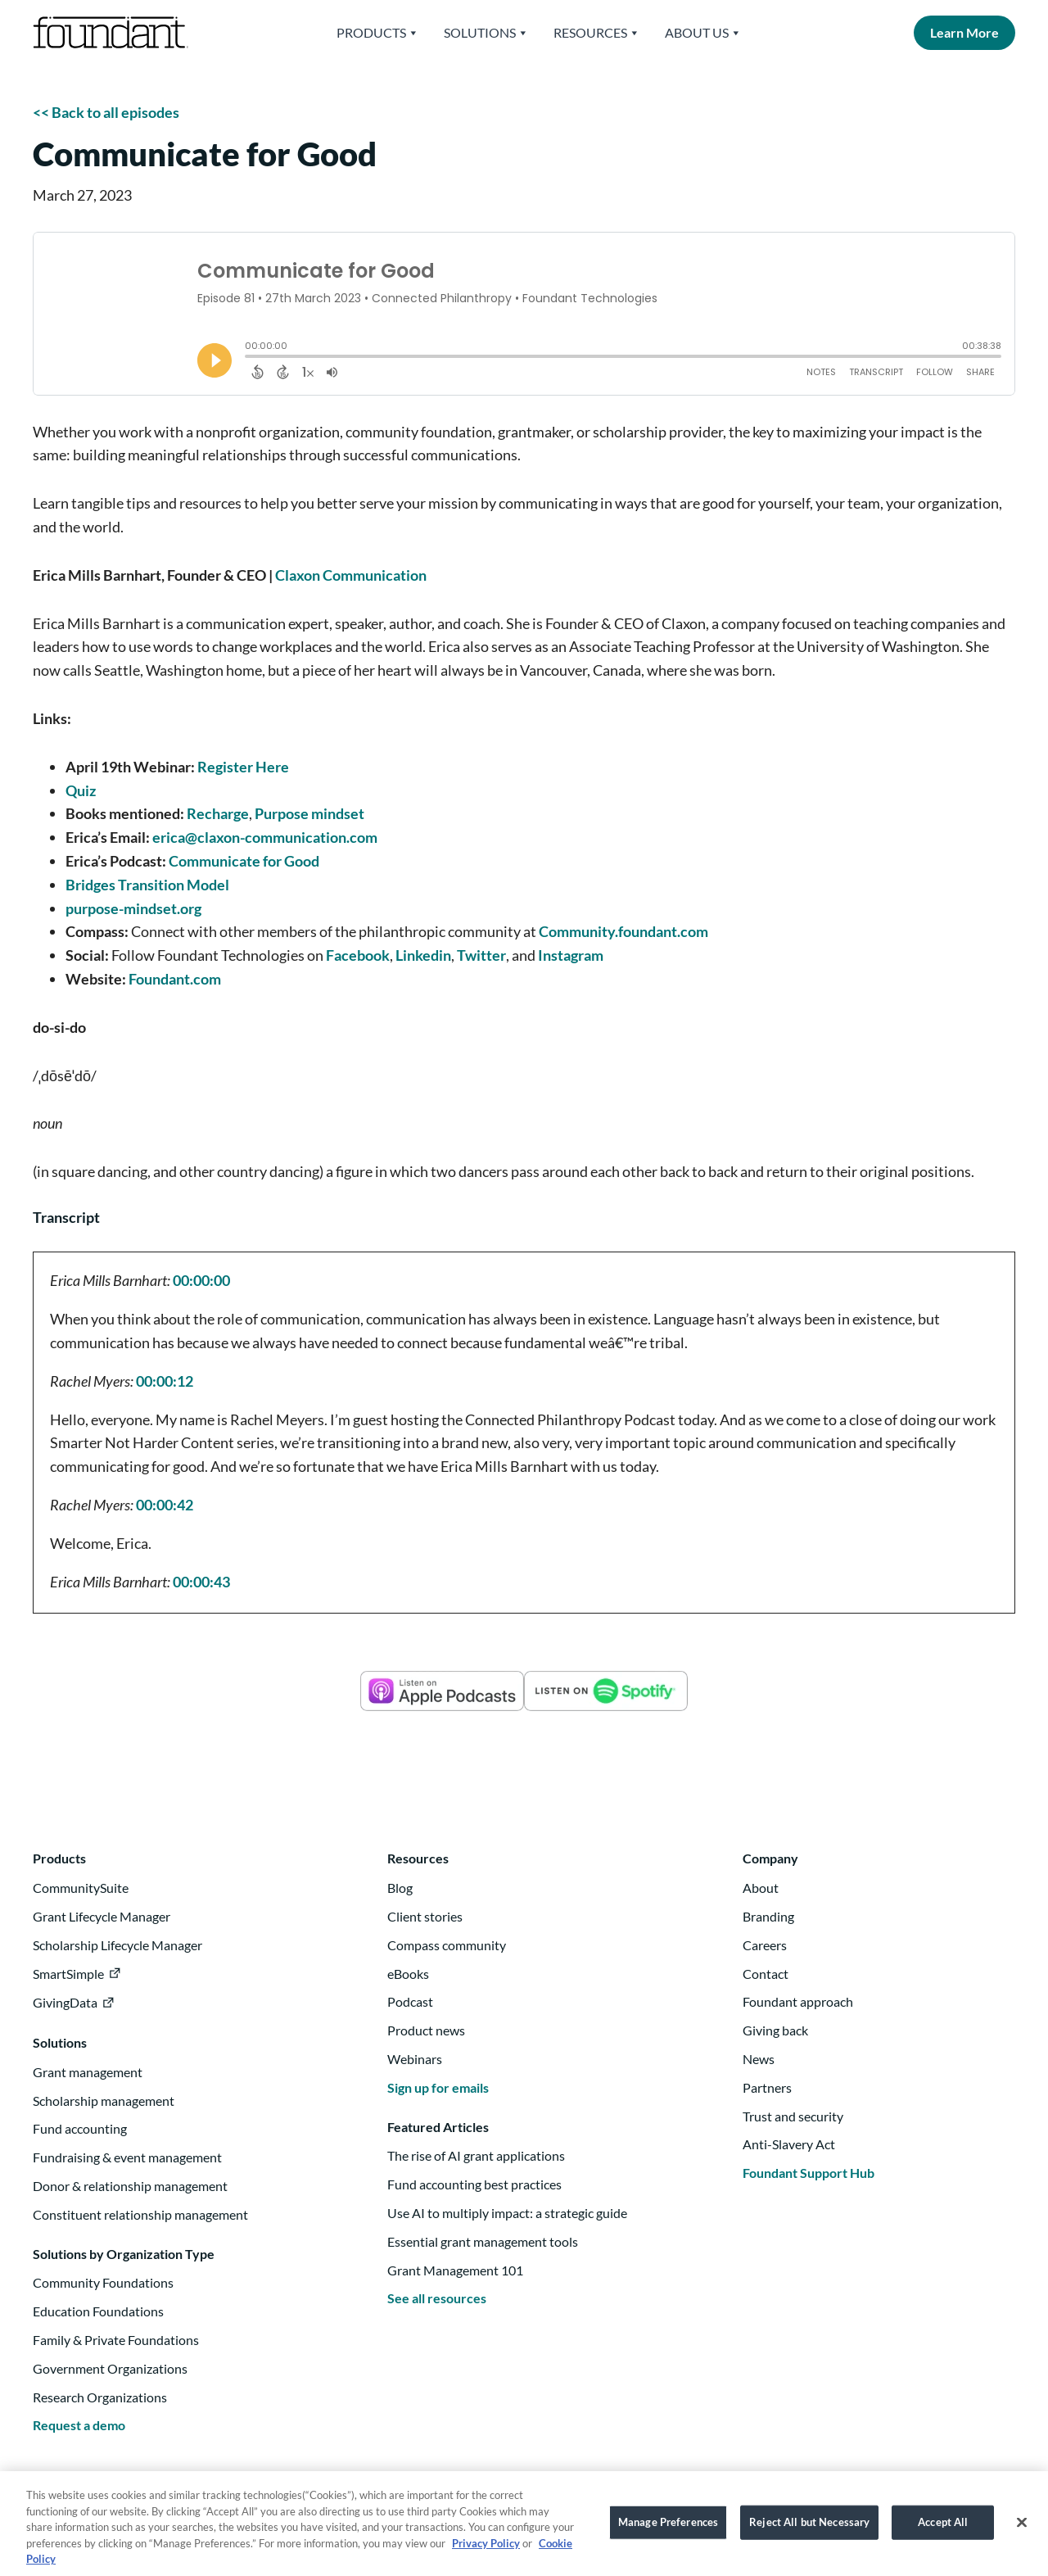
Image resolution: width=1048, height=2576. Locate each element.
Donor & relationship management (130, 2185)
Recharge (218, 813)
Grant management (87, 2072)
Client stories (425, 1916)
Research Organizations (100, 2397)
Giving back (775, 2030)
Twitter (481, 955)
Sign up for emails (438, 2087)
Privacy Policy (486, 2553)
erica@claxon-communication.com (264, 837)
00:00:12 (164, 1381)
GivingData (65, 2002)
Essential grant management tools (482, 2241)
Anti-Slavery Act (789, 2144)
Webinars (414, 2059)
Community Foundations (103, 2282)
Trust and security (793, 2116)
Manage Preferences (668, 2532)
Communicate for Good (244, 861)
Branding (768, 1916)
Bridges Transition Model (147, 885)
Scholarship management (103, 2100)
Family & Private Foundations (116, 2339)
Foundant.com (175, 979)
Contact (765, 1973)
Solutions (486, 32)
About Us (703, 32)
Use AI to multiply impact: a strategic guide (507, 2213)
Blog (400, 1887)
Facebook (358, 955)
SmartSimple (68, 1973)
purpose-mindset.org (133, 908)
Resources (596, 32)
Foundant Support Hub (808, 2172)
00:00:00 (201, 1280)
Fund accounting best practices (474, 2184)
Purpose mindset (309, 813)
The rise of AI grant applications (476, 2155)
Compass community (446, 1945)
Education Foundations (98, 2311)
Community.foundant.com (623, 931)
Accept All (943, 2532)
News (759, 2059)
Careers (765, 1945)
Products (378, 32)
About (761, 1887)
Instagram (570, 955)
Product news (426, 2030)
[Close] (1022, 2533)
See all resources (436, 2298)
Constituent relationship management (140, 2214)
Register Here (243, 767)
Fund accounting (80, 2128)
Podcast (410, 2001)
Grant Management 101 (455, 2270)
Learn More (964, 32)
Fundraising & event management (127, 2157)
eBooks (408, 1973)
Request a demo (79, 2425)
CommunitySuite (81, 1887)
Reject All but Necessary (809, 2532)
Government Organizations (110, 2368)
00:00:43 (201, 1582)
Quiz (81, 790)
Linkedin (423, 955)
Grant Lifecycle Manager (101, 1916)
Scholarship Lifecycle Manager (117, 1945)
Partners (767, 2087)
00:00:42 (164, 1505)
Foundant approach (798, 2001)
